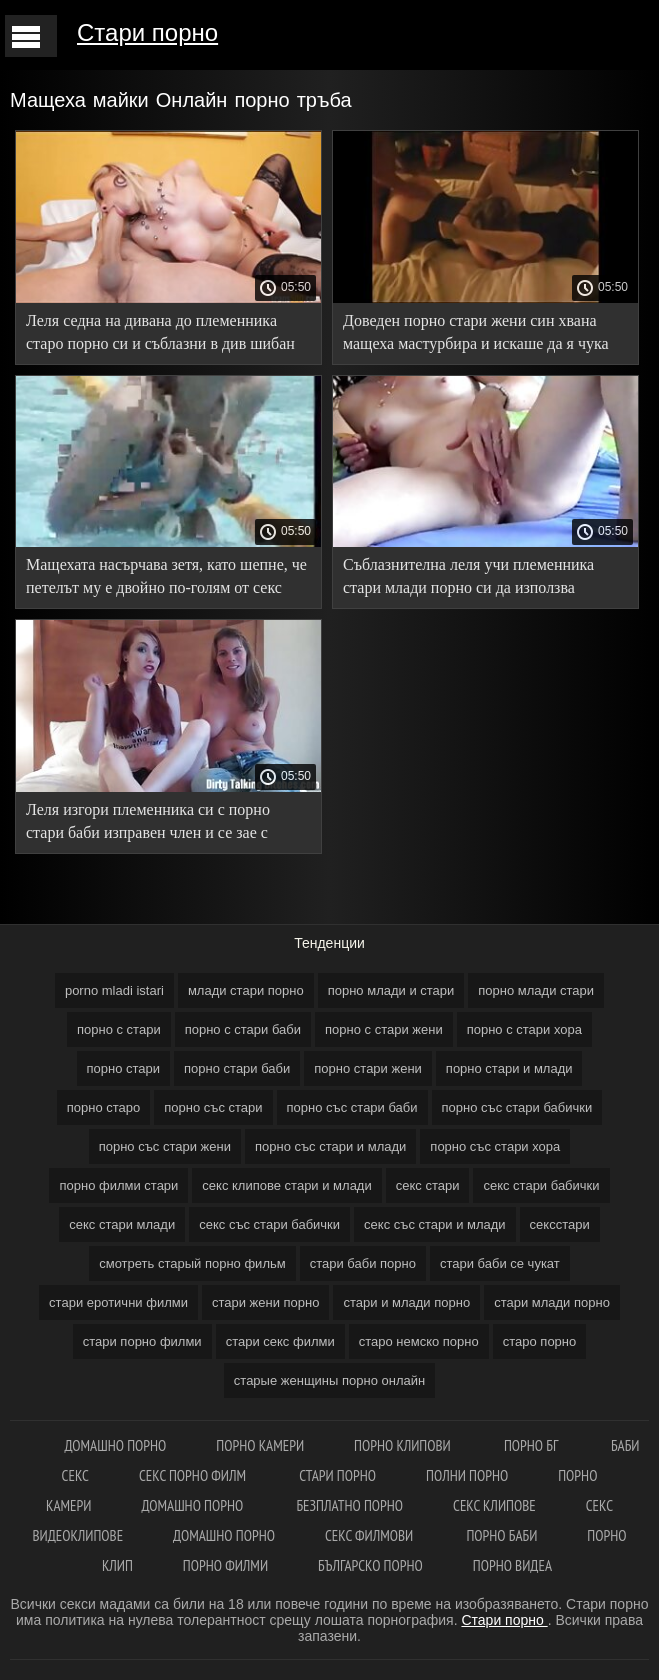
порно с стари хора (524, 1029)
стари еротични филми (118, 1302)
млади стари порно (246, 990)
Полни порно (467, 1475)
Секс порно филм (194, 1475)
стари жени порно (266, 1302)
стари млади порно (552, 1302)
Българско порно (370, 1565)
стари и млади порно (406, 1302)
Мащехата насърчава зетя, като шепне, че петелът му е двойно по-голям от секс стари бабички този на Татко (166, 579)
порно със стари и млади (330, 1146)
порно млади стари (536, 990)
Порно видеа (512, 1565)
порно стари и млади (509, 1068)
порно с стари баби (243, 1029)
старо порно (540, 1341)
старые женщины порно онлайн (329, 1380)
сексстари (560, 1224)
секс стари (428, 1185)
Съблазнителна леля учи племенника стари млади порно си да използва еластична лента (468, 579)
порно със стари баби (352, 1107)
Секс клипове (494, 1505)
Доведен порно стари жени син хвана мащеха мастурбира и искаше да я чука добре (476, 335)
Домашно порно (115, 1445)
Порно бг (532, 1445)
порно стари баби (237, 1068)
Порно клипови (404, 1445)
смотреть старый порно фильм (192, 1263)
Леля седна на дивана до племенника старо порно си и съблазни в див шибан (160, 332)
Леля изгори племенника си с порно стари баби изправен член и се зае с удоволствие (148, 824)
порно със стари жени (165, 1146)
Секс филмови (370, 1535)
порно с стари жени (384, 1029)
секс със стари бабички (269, 1224)
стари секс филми (280, 1341)
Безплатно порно (349, 1505)
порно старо (104, 1107)
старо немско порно (419, 1341)
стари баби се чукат (500, 1263)
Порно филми (225, 1565)
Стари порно (147, 32)
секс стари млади (122, 1224)
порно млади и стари (391, 990)
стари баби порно (363, 1263)
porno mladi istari (114, 990)
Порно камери (260, 1445)
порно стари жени (368, 1068)
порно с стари (119, 1029)
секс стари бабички (541, 1185)
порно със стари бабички (517, 1107)
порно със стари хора (495, 1146)
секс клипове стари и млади (286, 1185)
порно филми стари (118, 1185)
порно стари (124, 1068)
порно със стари (213, 1107)
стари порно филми (142, 1341)
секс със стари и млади (435, 1224)
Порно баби (501, 1535)
